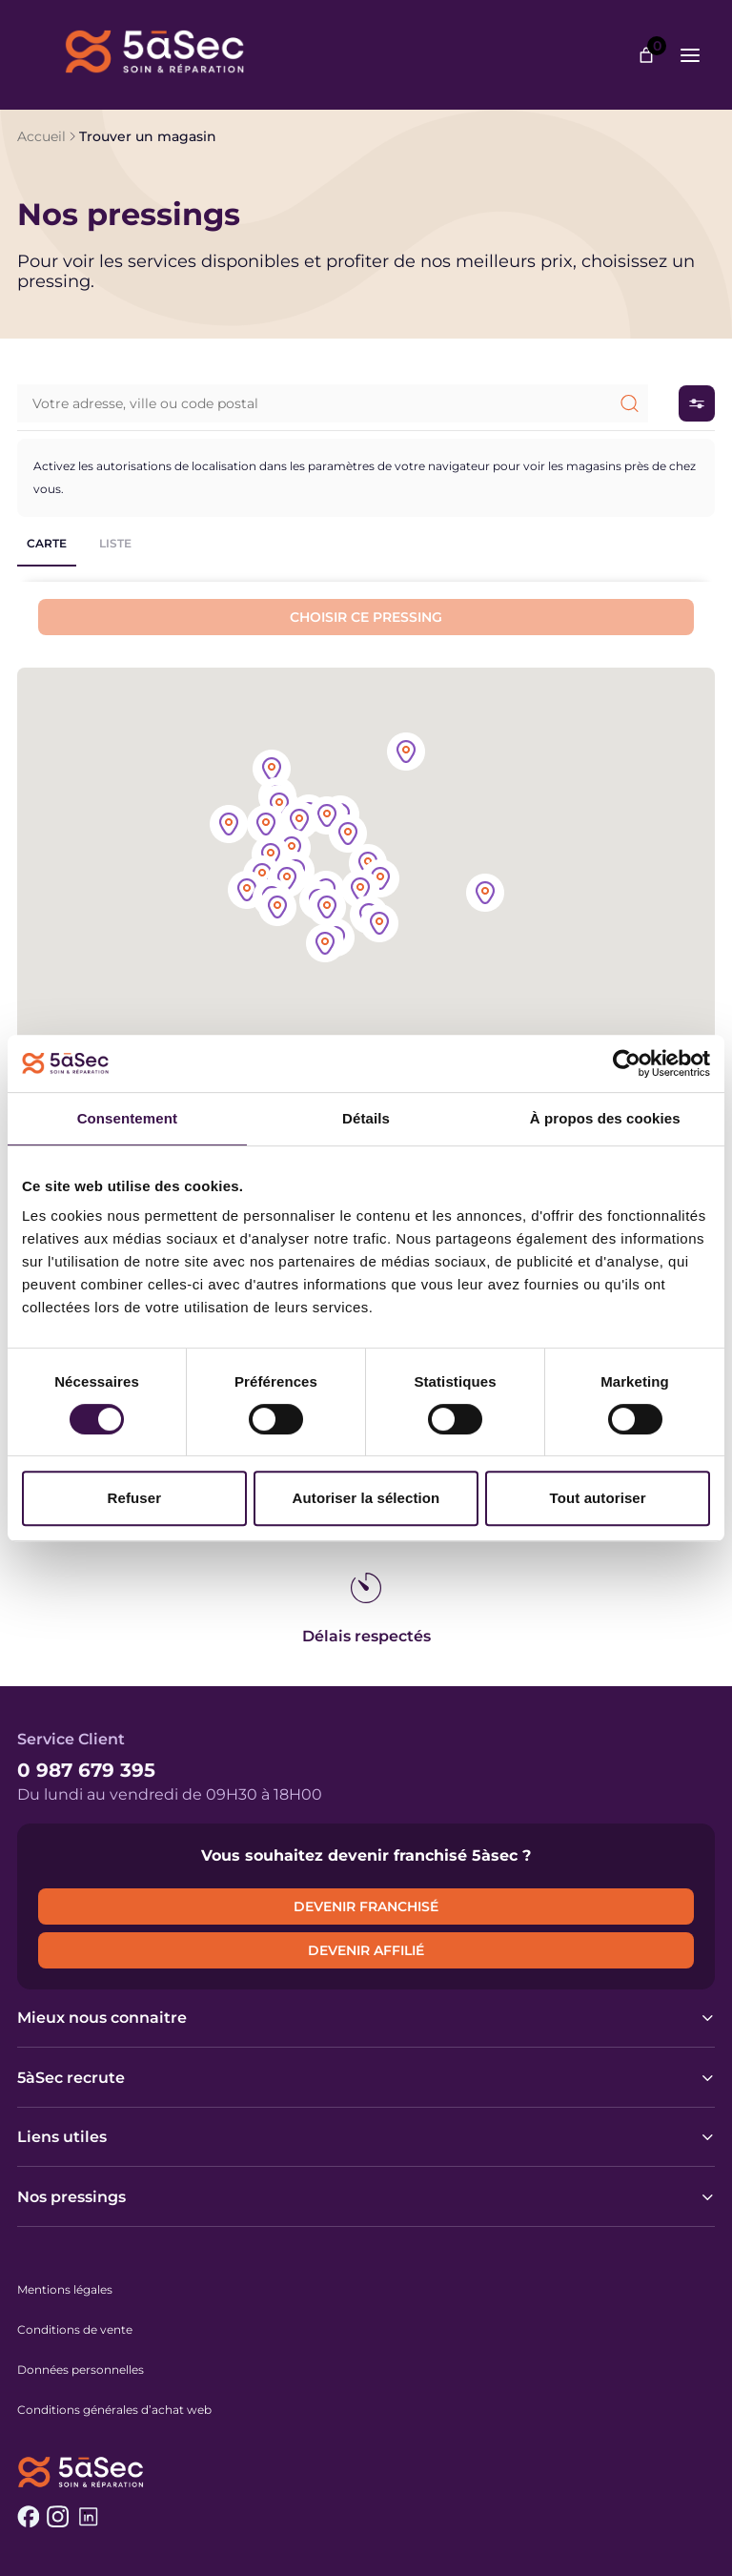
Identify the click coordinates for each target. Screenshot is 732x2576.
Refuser (135, 1498)
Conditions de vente (74, 2329)
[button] (380, 879)
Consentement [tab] (127, 1118)
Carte (47, 543)
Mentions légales (64, 2289)
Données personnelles (80, 2369)
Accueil (41, 136)
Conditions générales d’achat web (114, 2409)
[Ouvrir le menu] (690, 55)
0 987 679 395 (86, 1770)
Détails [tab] (366, 1118)
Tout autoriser (598, 1498)
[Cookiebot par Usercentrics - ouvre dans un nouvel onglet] (626, 1063)
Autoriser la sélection (366, 1498)
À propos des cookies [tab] (605, 1118)
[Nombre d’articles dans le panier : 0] (646, 55)
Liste (115, 543)
